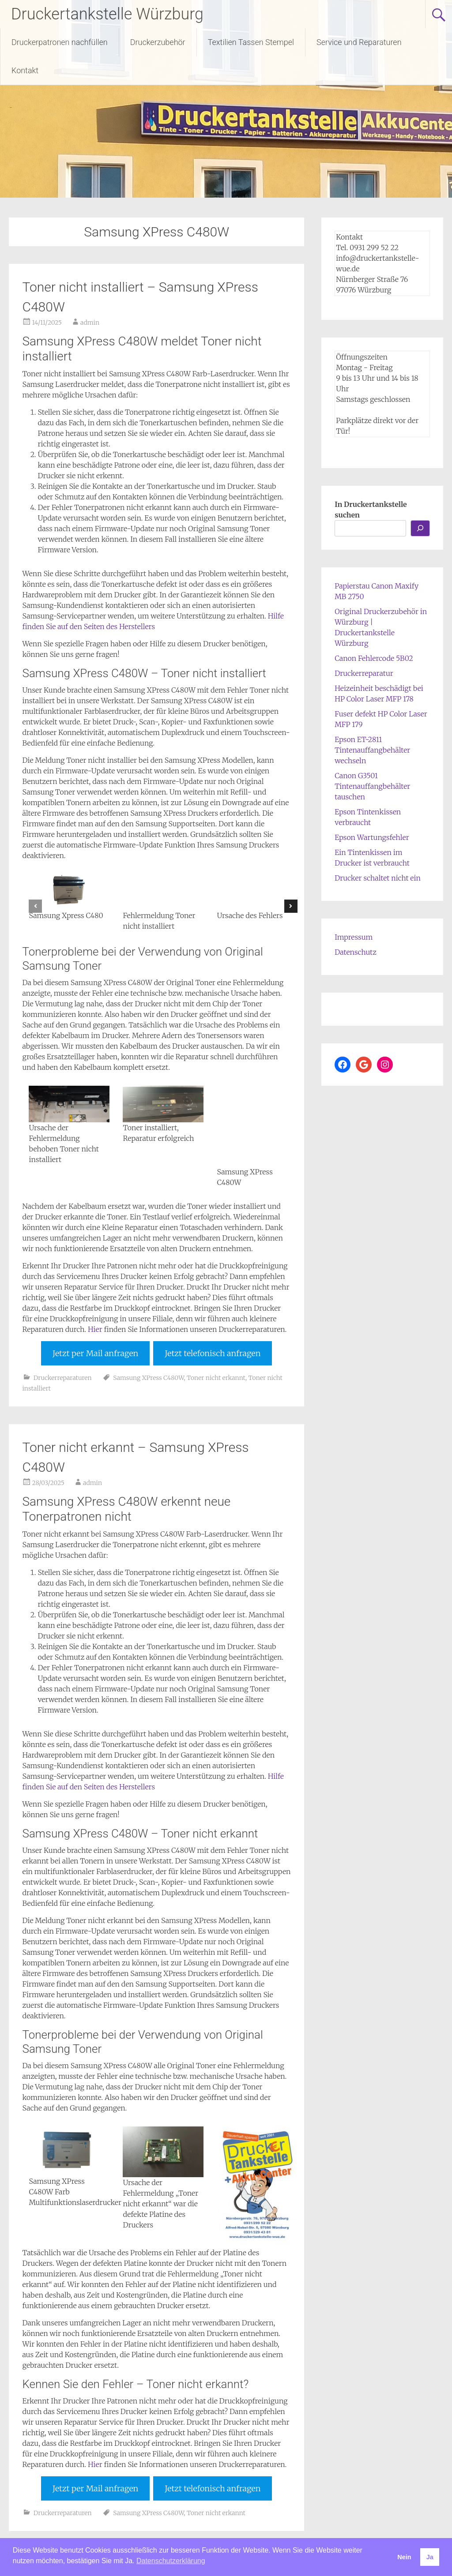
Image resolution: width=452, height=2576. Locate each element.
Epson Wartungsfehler (372, 837)
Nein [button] (404, 2557)
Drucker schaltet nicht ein (378, 878)
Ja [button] (429, 2557)
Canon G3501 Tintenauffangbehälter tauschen (372, 786)
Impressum (354, 937)
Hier (95, 1329)
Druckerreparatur (364, 673)
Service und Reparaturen (359, 42)
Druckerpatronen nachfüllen (59, 42)
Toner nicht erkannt (216, 1378)
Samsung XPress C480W (148, 1378)
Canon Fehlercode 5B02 (374, 658)
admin (89, 322)
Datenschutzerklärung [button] (170, 2561)
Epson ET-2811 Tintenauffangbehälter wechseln (372, 750)
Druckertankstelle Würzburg (107, 14)
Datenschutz (356, 952)
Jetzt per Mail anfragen (95, 1353)
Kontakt (24, 70)
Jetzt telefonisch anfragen (212, 1353)
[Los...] (420, 528)
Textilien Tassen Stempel (251, 42)
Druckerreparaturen (63, 1378)
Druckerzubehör (157, 42)
